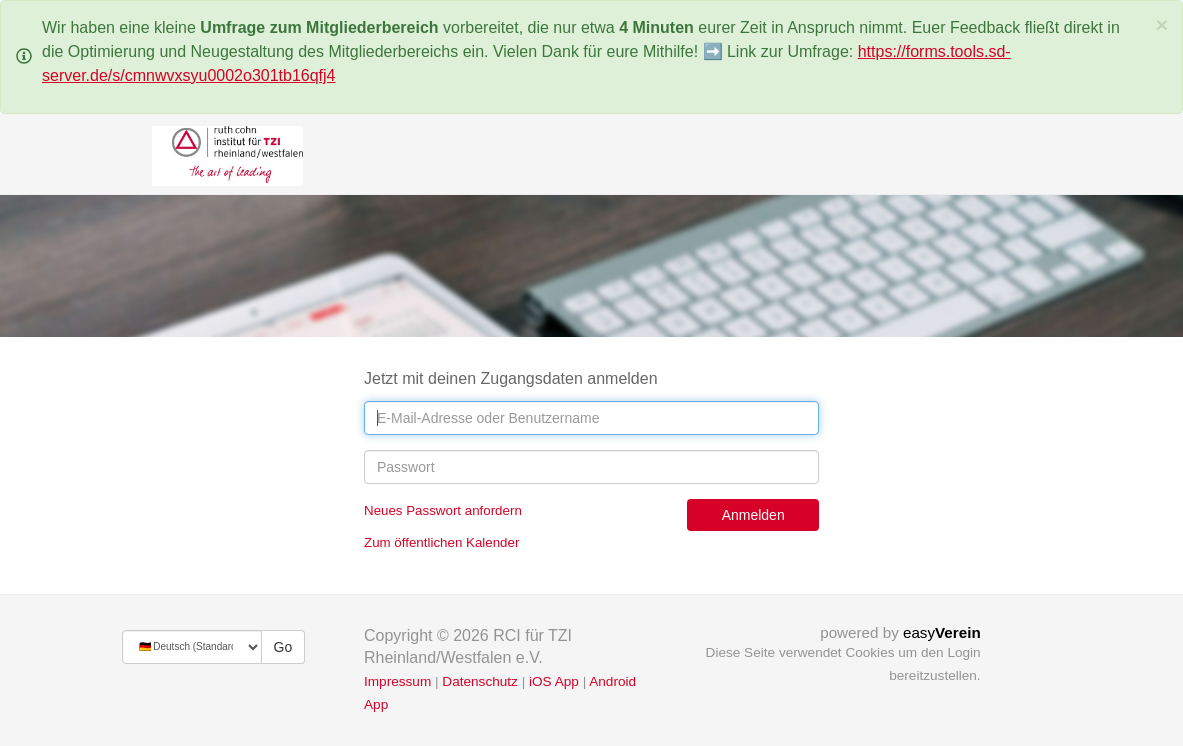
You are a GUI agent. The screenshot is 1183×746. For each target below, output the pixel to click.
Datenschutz (480, 681)
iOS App (554, 681)
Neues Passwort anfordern (443, 510)
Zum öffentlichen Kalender (441, 542)
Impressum (397, 681)
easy (942, 632)
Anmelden (753, 515)
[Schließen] (1162, 24)
